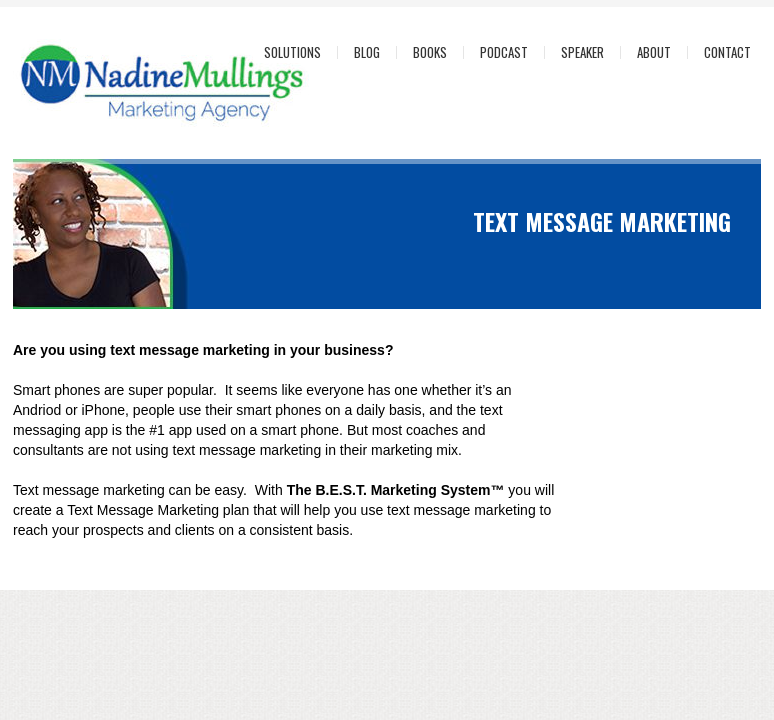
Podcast (504, 52)
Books (430, 52)
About (654, 52)
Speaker (582, 52)
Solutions (292, 52)
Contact (727, 52)
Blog (367, 52)
